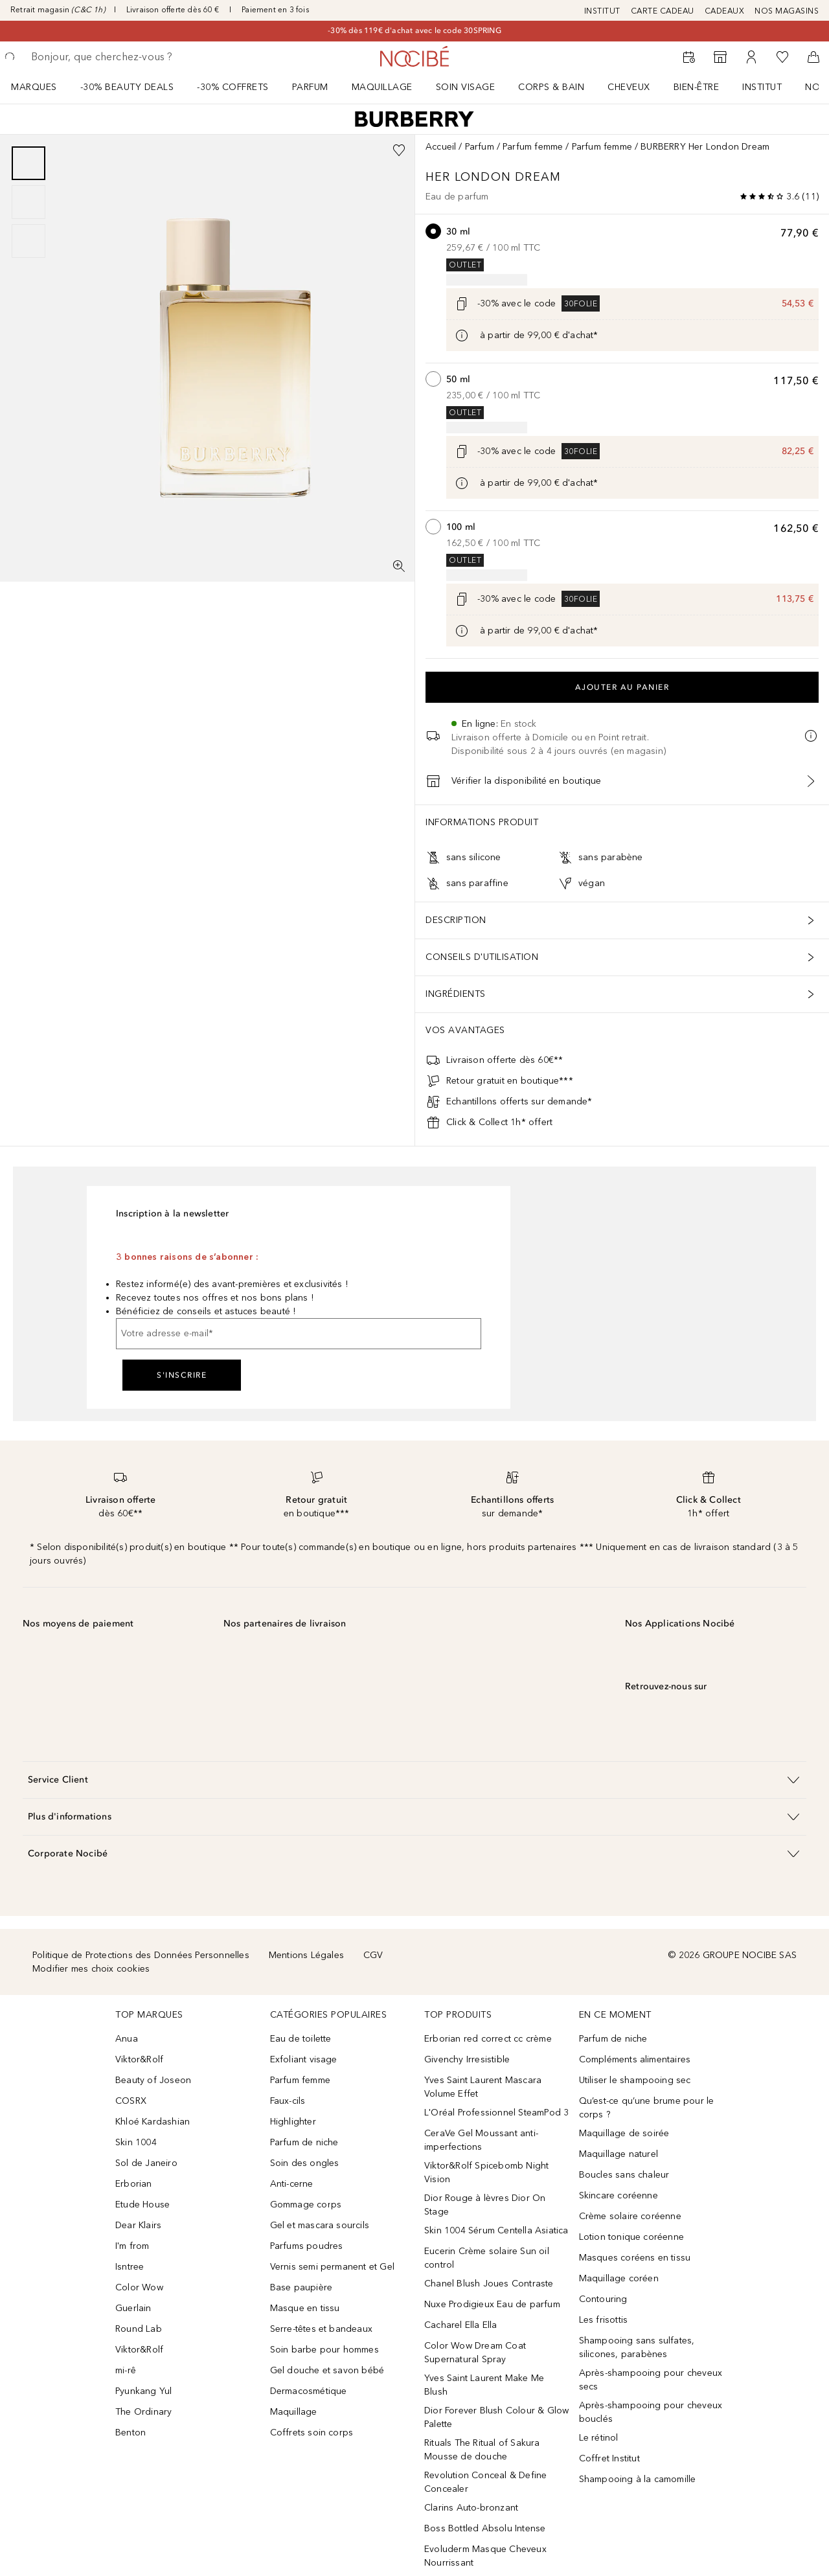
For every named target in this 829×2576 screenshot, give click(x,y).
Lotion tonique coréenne (632, 2236)
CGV (373, 1955)
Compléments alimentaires (635, 2059)
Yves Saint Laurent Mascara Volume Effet (482, 2087)
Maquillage (382, 87)
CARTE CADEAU (662, 11)
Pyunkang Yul (143, 2391)
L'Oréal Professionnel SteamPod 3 (496, 2112)
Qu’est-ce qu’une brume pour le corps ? (646, 2107)
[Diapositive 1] (28, 163)
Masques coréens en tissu (635, 2257)
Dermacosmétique (308, 2391)
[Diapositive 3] (28, 241)
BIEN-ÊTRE (697, 87)
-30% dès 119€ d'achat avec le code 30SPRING (414, 30)
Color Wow (139, 2287)
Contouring (603, 2299)
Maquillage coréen (619, 2278)
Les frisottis (603, 2319)
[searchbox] (126, 57)
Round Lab (138, 2328)
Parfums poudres (306, 2245)
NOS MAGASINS (787, 11)
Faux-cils (288, 2100)
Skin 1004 (136, 2142)
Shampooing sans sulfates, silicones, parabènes (637, 2347)
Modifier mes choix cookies (91, 1968)
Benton (130, 2432)
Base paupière (301, 2287)
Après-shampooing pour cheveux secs (651, 2379)
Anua (126, 2038)
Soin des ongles (304, 2163)
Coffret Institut (609, 2458)
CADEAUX (725, 11)
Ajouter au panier (622, 687)
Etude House (142, 2204)
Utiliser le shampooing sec (635, 2080)
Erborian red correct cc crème (488, 2038)
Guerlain (133, 2308)
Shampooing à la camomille (637, 2479)
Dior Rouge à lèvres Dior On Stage (484, 2205)
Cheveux (629, 87)
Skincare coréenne (618, 2195)
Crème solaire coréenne (630, 2216)
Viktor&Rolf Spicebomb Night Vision (486, 2172)
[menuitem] (42, 87)
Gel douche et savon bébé (327, 2370)
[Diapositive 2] (28, 202)
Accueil (441, 146)
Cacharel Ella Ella (460, 2325)
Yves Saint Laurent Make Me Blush (484, 2385)
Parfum (310, 87)
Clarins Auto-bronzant (471, 2507)
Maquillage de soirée (624, 2133)
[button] (414, 1779)
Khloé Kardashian (152, 2121)
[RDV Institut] (689, 57)
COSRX (130, 2100)
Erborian (133, 2183)
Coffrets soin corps (312, 2432)
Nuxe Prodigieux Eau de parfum (492, 2304)
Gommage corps (306, 2204)
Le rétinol (599, 2437)
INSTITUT (602, 11)
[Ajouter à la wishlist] (398, 150)
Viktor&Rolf (139, 2059)
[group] (28, 202)
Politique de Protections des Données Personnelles (140, 1955)
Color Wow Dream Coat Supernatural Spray (475, 2352)
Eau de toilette (301, 2038)
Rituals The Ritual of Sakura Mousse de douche (482, 2449)
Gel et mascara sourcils (320, 2225)
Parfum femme (533, 146)
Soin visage (465, 87)
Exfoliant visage (303, 2059)
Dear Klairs (138, 2225)
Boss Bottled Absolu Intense (484, 2528)
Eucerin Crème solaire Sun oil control (486, 2258)
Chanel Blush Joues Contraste (489, 2283)
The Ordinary (143, 2411)
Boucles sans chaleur (624, 2174)
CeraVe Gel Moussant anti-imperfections (481, 2140)
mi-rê (125, 2370)
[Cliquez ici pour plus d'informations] (461, 335)
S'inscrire (182, 1375)
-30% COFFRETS (233, 87)
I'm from (132, 2245)
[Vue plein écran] (398, 566)
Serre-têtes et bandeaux (321, 2328)
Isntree (129, 2266)
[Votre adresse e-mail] (298, 1333)
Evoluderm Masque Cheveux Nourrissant (485, 2556)
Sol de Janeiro (146, 2163)
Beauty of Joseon (153, 2080)
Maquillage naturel (619, 2154)
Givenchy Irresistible (467, 2059)
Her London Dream (495, 177)
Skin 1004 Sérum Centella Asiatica (496, 2230)
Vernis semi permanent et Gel (334, 2266)
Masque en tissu (305, 2308)
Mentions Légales (306, 1955)
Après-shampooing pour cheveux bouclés (651, 2412)
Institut (762, 87)
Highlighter (293, 2121)
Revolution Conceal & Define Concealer (485, 2482)
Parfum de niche (304, 2142)
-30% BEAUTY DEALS (127, 87)
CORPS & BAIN (551, 87)
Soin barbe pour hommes (324, 2349)
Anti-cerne (291, 2183)
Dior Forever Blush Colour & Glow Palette (496, 2417)
